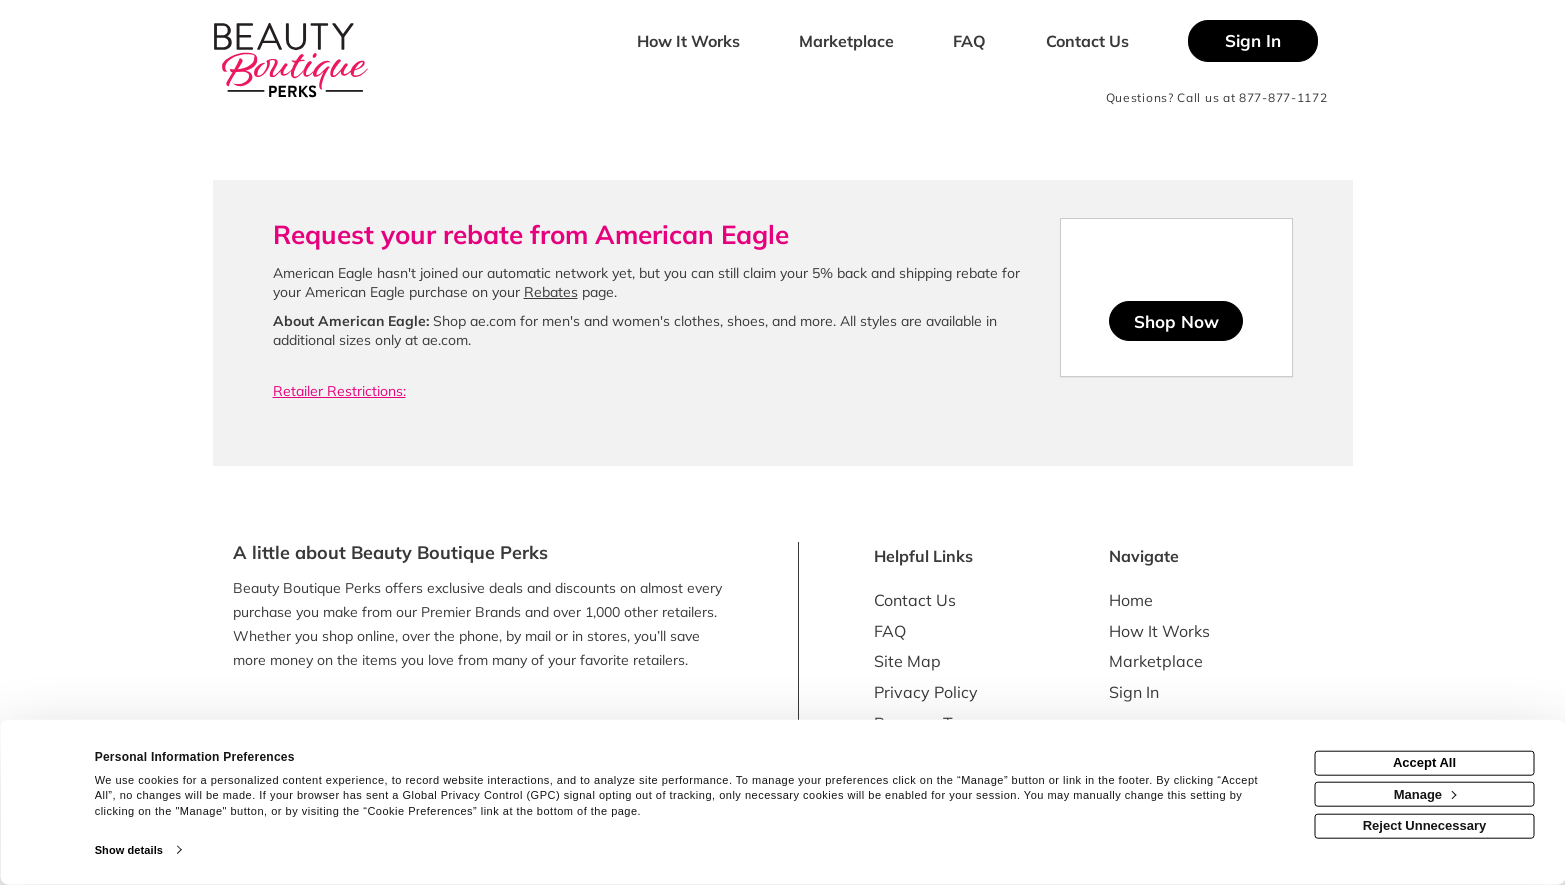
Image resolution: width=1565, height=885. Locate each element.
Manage (1425, 793)
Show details (129, 850)
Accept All (1424, 762)
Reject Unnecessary (1425, 825)
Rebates (551, 292)
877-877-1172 (1283, 97)
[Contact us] (1087, 43)
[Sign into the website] (1253, 41)
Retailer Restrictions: (339, 391)
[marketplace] (847, 43)
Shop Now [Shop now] (1176, 321)
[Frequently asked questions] (970, 43)
